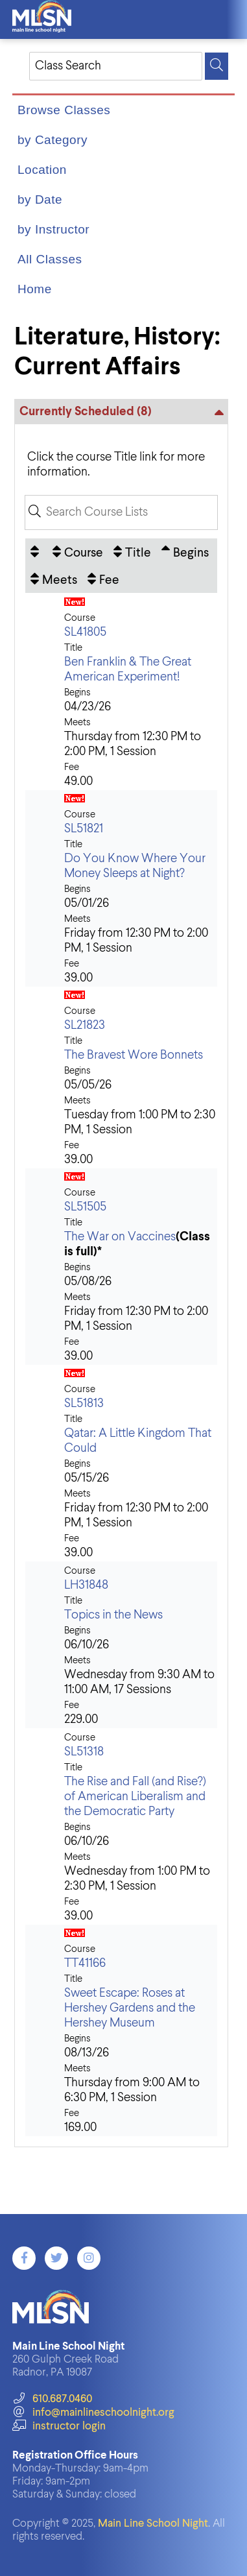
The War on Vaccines (120, 1237)
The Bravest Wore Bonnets (133, 1055)
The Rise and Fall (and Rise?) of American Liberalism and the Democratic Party (135, 1797)
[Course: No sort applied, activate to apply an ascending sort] (77, 552)
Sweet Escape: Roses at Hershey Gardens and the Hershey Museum (129, 2008)
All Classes (50, 259)
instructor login (59, 2426)
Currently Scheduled (85, 411)
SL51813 (84, 1403)
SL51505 (85, 1207)
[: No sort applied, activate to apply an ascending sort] (36, 552)
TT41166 (85, 1963)
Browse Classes (64, 110)
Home (35, 289)
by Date (40, 199)
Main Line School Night (153, 2523)
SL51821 (83, 829)
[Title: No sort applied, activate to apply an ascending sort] (132, 552)
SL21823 (84, 1025)
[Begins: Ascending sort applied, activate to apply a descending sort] (185, 552)
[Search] (216, 66)
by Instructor (53, 229)
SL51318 (84, 1752)
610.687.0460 (52, 2399)
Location (42, 169)
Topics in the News (113, 1615)
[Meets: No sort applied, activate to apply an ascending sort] (53, 579)
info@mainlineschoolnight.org (93, 2412)
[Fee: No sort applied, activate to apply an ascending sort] (103, 579)
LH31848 (86, 1585)
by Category (53, 140)
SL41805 (85, 632)
